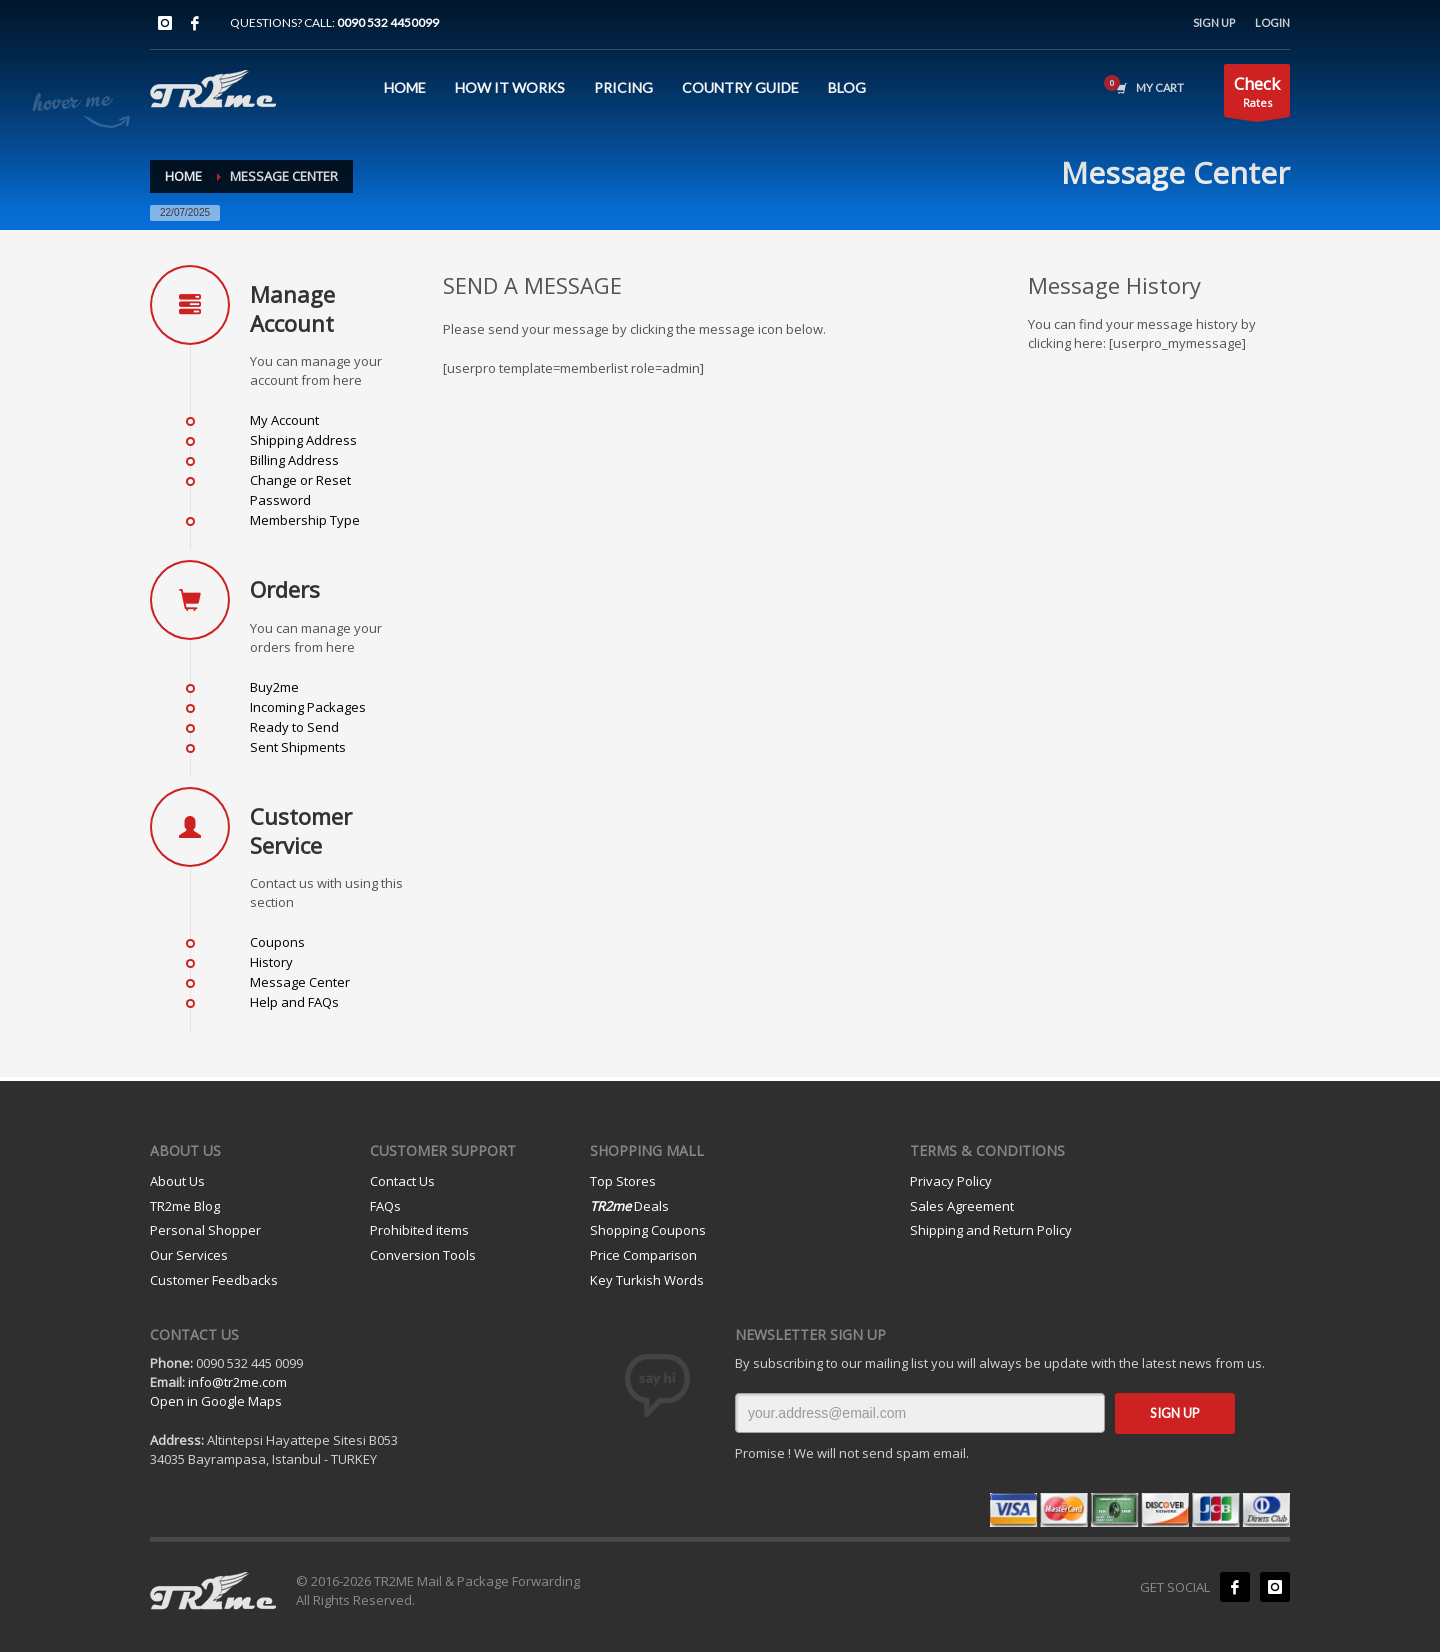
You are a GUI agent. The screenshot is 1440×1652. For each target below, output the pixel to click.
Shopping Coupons (648, 1230)
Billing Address (294, 460)
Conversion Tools (423, 1255)
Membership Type (305, 520)
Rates (1257, 94)
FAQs (385, 1206)
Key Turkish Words (647, 1280)
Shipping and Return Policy (991, 1230)
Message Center (300, 982)
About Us (177, 1181)
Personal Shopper (205, 1230)
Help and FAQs (294, 1002)
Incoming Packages (308, 707)
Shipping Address (303, 440)
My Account (284, 420)
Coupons (277, 942)
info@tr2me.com (237, 1382)
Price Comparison (643, 1255)
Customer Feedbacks (214, 1280)
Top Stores (623, 1181)
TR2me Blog (185, 1206)
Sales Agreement (962, 1206)
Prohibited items (419, 1230)
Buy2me (274, 687)
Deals (629, 1206)
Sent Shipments (298, 747)
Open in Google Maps (216, 1401)
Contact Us (402, 1181)
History (271, 962)
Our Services (189, 1255)
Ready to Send (294, 727)
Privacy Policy (951, 1181)
